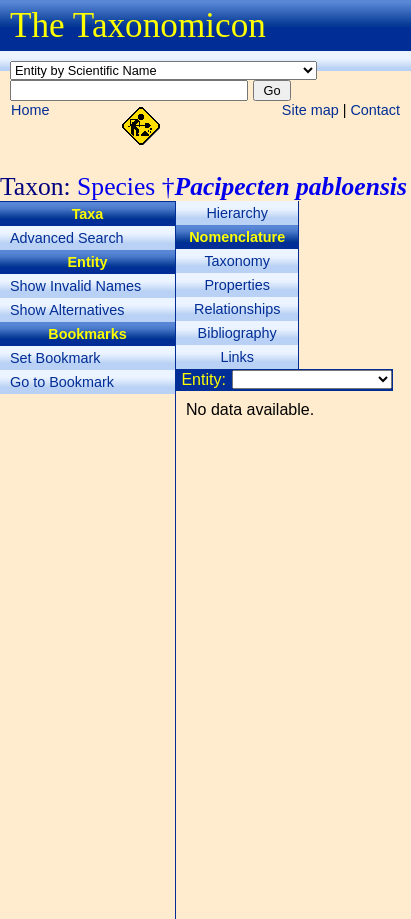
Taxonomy (237, 261)
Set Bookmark (55, 358)
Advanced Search (67, 238)
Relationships (237, 309)
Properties (237, 285)
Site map (310, 110)
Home (30, 110)
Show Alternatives (67, 310)
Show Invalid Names (75, 286)
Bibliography (237, 333)
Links (237, 357)
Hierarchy (237, 213)
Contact (375, 110)
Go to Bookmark (62, 382)
